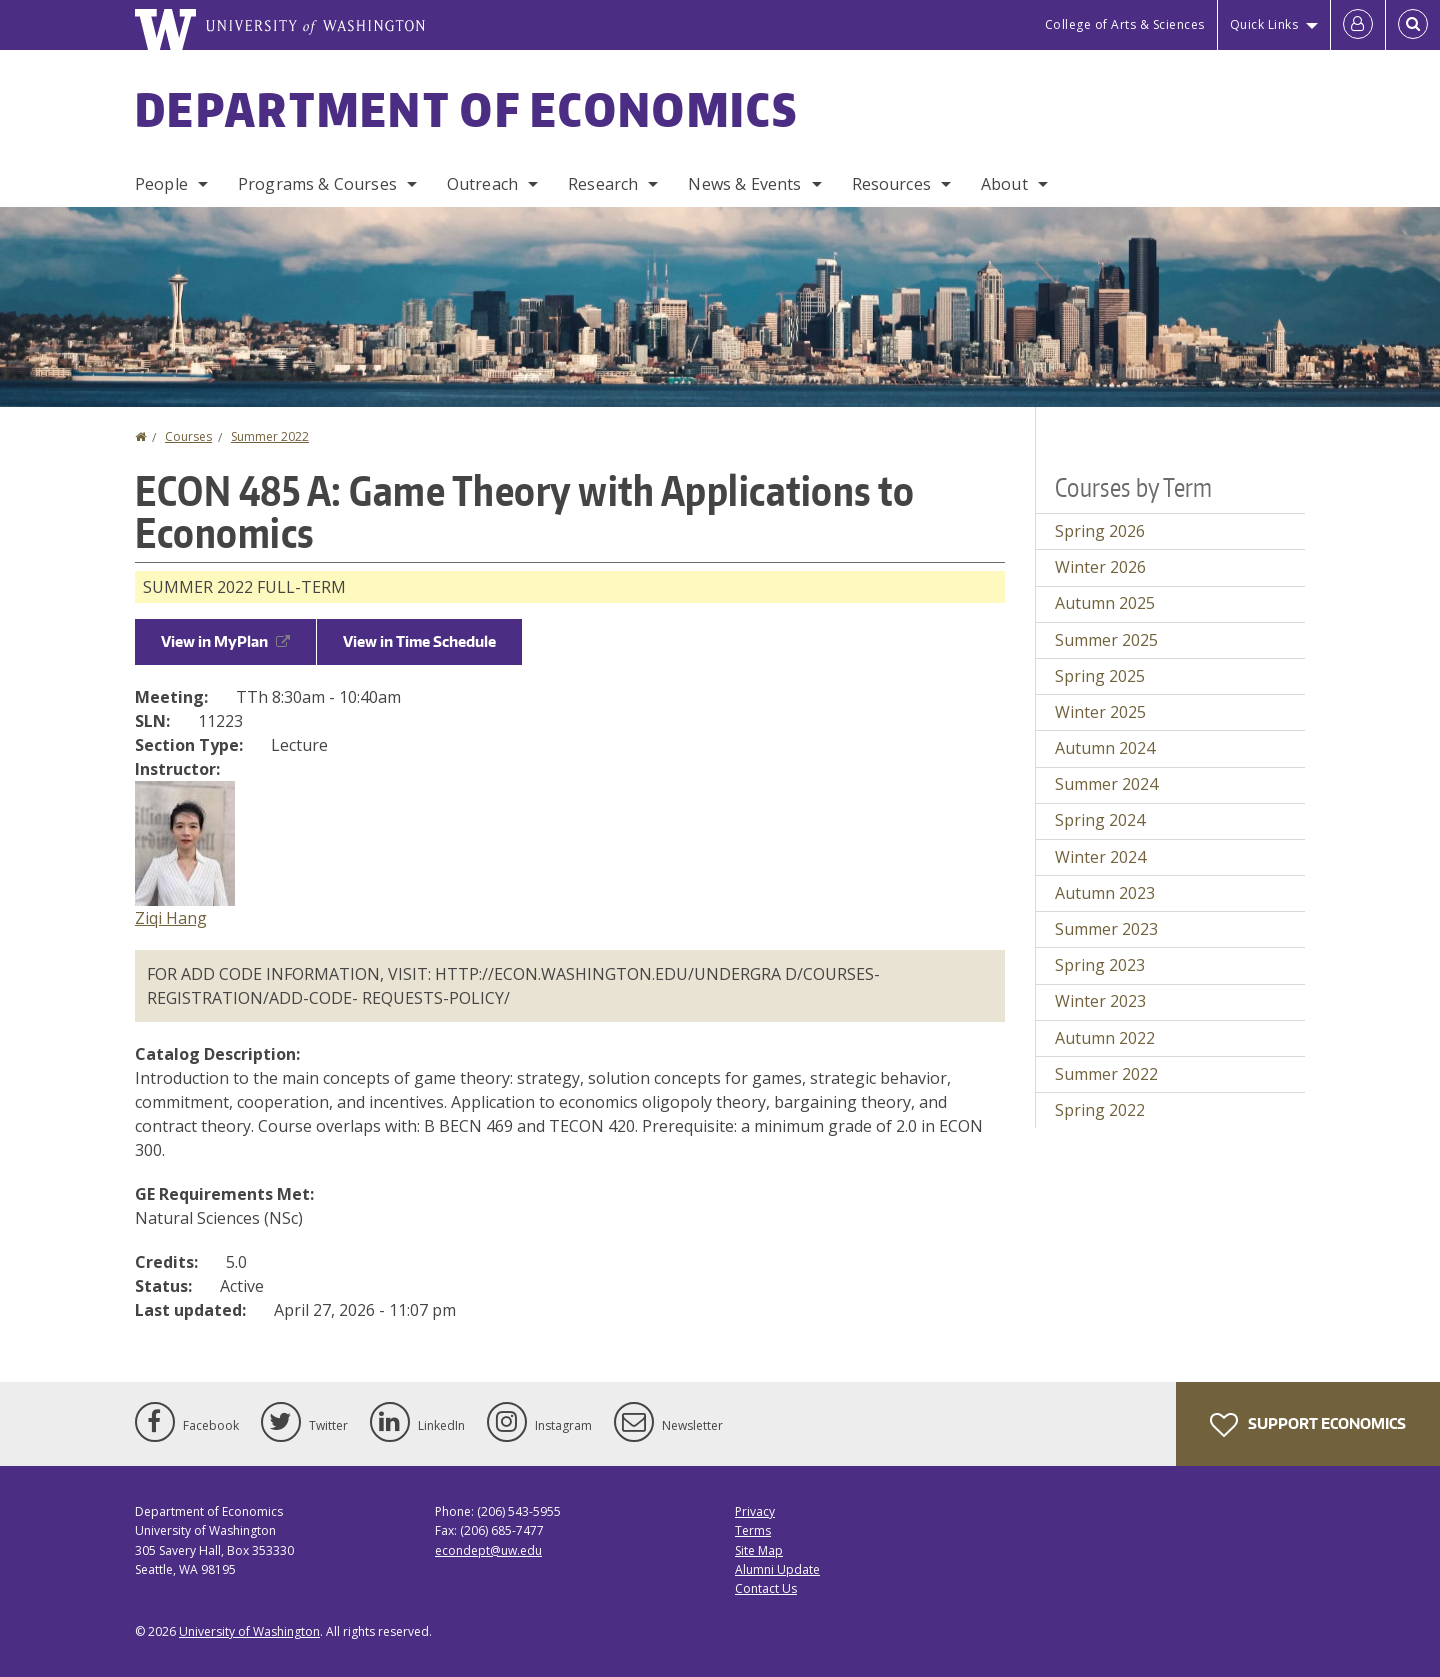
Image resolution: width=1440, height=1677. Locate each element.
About (1004, 184)
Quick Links (1264, 24)
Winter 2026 (1100, 567)
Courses (188, 436)
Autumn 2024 (1105, 748)
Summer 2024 (1106, 784)
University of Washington (249, 1631)
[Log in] (1358, 25)
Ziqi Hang (171, 918)
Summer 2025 (1106, 640)
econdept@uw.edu (488, 1550)
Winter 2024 (1100, 857)
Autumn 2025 (1105, 603)
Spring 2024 (1100, 820)
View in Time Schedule (419, 641)
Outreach (482, 184)
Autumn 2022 (1105, 1038)
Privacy (755, 1511)
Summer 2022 (270, 436)
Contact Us (766, 1588)
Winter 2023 (1100, 1001)
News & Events (744, 184)
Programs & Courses (317, 184)
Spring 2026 (1100, 531)
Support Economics (1308, 1425)
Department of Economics (466, 109)
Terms (753, 1530)
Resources (891, 184)
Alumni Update (777, 1569)
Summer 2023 (1106, 929)
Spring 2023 (1100, 965)
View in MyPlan (225, 641)
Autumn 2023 (1105, 893)
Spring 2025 (1100, 676)
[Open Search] (1413, 25)
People (161, 184)
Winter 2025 (1100, 712)
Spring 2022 (1100, 1110)
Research (603, 184)
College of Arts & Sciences (1125, 24)
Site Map (759, 1550)
